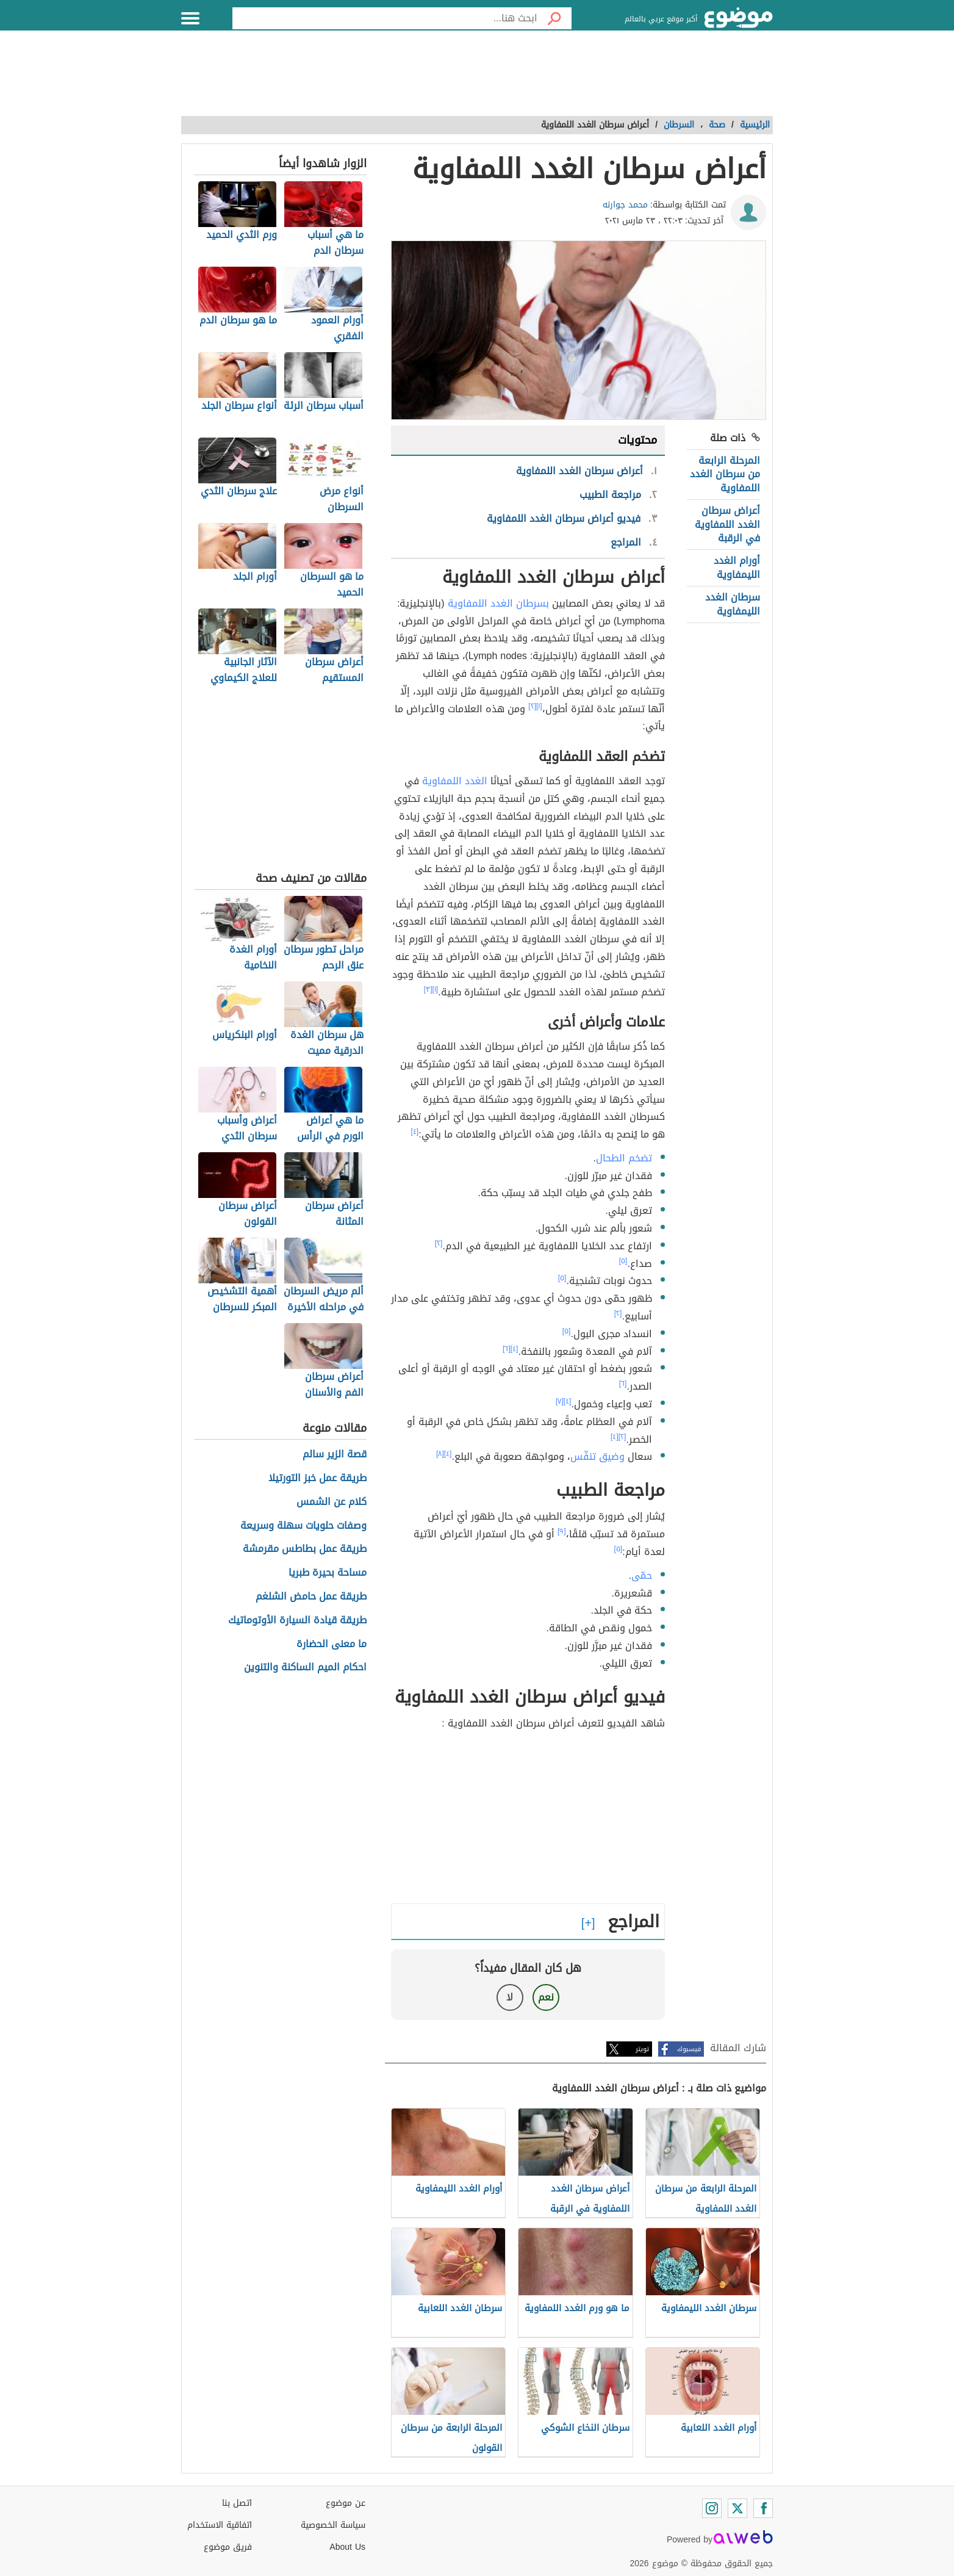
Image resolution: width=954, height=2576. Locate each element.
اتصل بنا (237, 2503)
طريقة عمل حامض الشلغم (311, 1597)
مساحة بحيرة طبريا (328, 1573)
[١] (539, 706)
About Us (347, 2547)
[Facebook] (763, 2508)
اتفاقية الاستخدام (219, 2525)
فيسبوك (689, 2049)
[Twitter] (737, 2508)
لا (509, 1997)
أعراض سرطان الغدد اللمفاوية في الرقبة (727, 524)
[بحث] (554, 18)
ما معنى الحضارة (331, 1644)
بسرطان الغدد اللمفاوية (498, 603)
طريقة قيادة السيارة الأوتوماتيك (297, 1620)
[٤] (415, 1131)
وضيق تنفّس (597, 1456)
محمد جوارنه (625, 205)
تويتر (642, 2049)
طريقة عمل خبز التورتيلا (317, 1478)
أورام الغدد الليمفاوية (737, 567)
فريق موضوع (228, 2547)
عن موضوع (345, 2503)
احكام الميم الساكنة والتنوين (305, 1667)
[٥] (623, 1261)
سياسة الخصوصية (333, 2525)
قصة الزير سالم (335, 1454)
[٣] (428, 989)
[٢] (532, 706)
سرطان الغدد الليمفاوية (732, 604)
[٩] (562, 1531)
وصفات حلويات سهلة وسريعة (303, 1526)
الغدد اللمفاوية (454, 780)
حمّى (641, 1575)
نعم (546, 1997)
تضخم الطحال (624, 1158)
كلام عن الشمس (331, 1502)
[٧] (560, 1401)
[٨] (440, 1453)
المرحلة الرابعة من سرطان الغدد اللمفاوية (725, 474)
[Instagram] (712, 2508)
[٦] (507, 1348)
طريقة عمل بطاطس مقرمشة (305, 1549)
